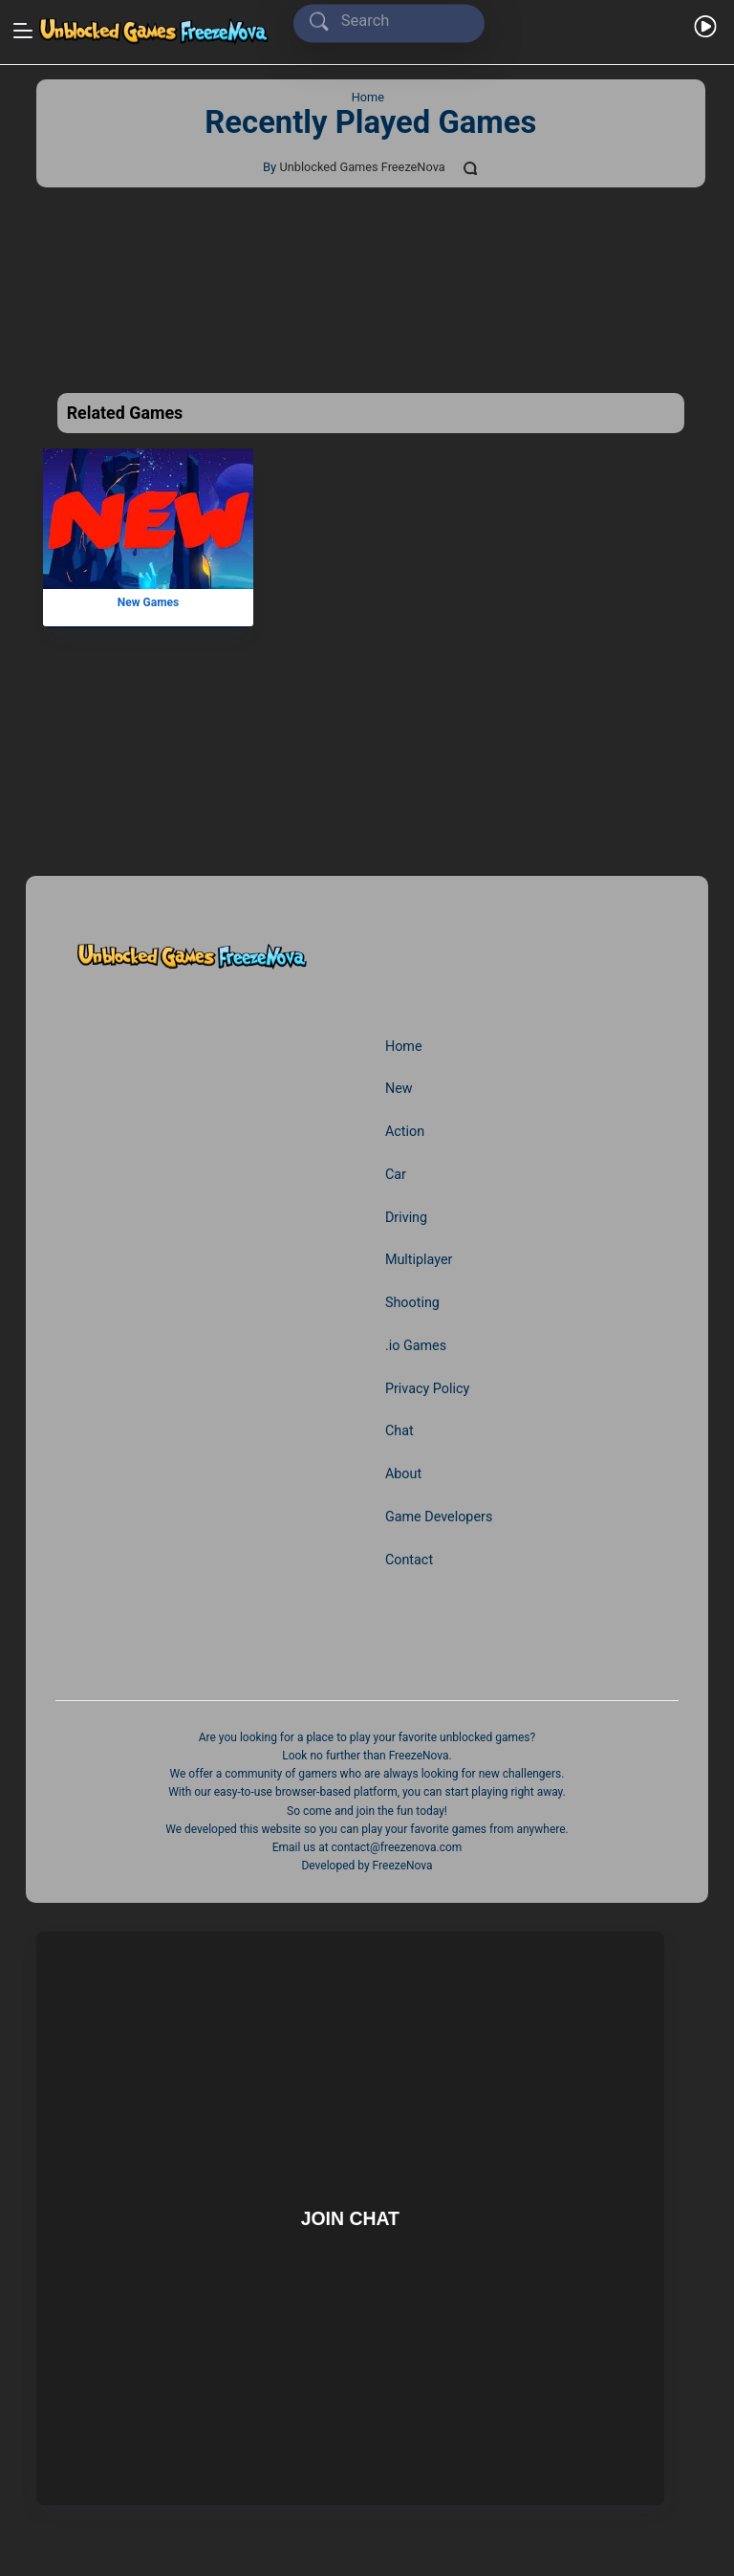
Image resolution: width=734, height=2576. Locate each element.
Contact (409, 1553)
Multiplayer (419, 1257)
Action (405, 1130)
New (399, 1088)
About (403, 1468)
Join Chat (350, 2212)
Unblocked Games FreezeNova (361, 167)
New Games (147, 602)
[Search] (393, 21)
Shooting (413, 1299)
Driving (406, 1215)
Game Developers (440, 1511)
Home (403, 1046)
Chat (399, 1426)
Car (396, 1172)
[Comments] (473, 168)
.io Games (416, 1342)
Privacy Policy (428, 1384)
